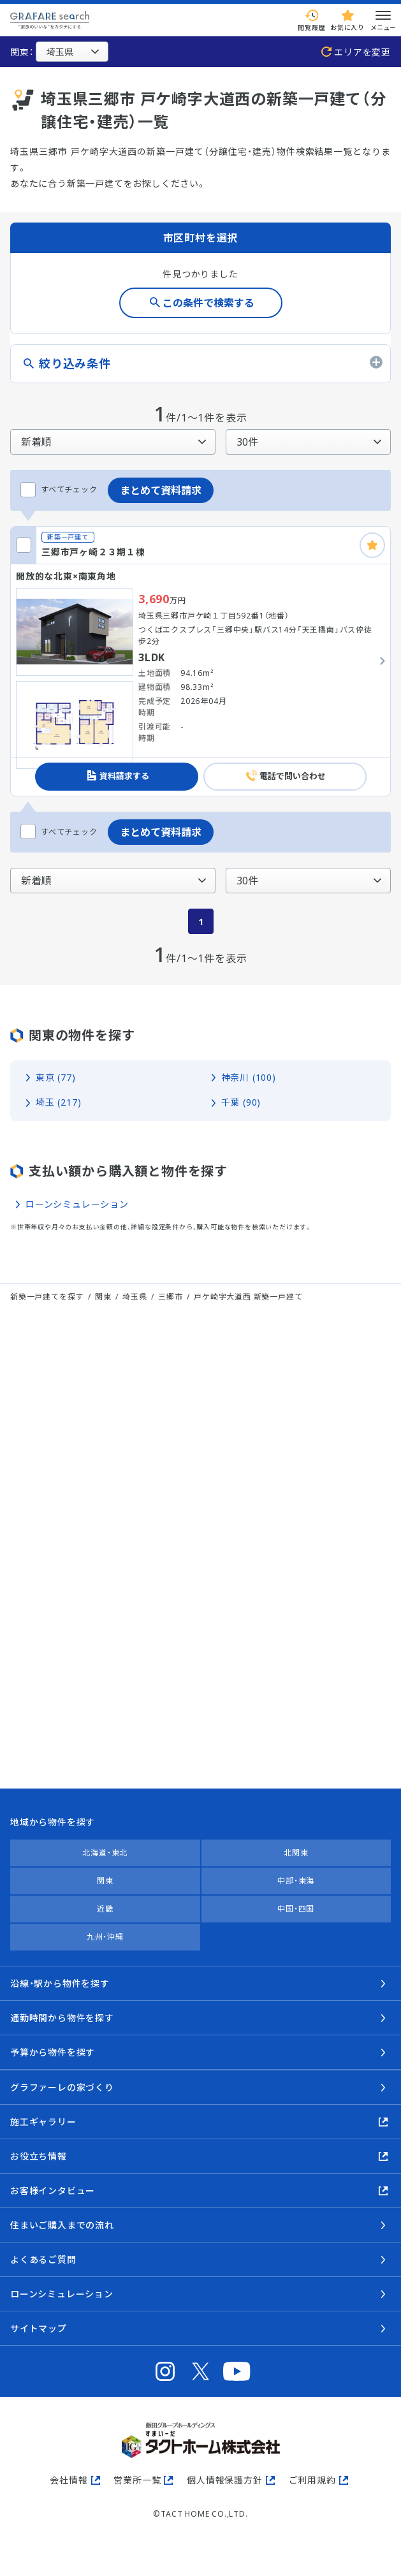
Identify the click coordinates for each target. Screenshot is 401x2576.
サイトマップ (38, 2328)
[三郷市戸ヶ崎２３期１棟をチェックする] (23, 545)
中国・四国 (295, 1908)
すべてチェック (59, 490)
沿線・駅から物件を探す (60, 1983)
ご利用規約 (312, 2480)
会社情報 (68, 2480)
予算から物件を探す (52, 2052)
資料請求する (124, 776)
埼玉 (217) (58, 1102)
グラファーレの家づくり (62, 2087)
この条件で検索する (208, 303)
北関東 (296, 1852)
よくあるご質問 (43, 2259)
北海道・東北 (105, 1852)
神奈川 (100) (248, 1077)
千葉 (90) (241, 1102)
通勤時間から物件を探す (62, 2018)
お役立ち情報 (38, 2156)
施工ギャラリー (43, 2122)
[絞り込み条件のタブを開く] (200, 364)
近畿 (105, 1908)
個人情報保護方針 (224, 2480)
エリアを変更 (362, 52)
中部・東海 (295, 1880)
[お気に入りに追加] (372, 545)
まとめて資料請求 (160, 490)
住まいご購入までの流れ (62, 2225)
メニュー (383, 20)
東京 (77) (56, 1077)
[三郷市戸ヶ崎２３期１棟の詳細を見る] (200, 661)
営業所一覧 (137, 2480)
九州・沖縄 (105, 1936)
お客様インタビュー (52, 2190)
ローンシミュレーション (77, 1204)
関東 (105, 1880)
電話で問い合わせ (292, 776)
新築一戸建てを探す (47, 1296)
